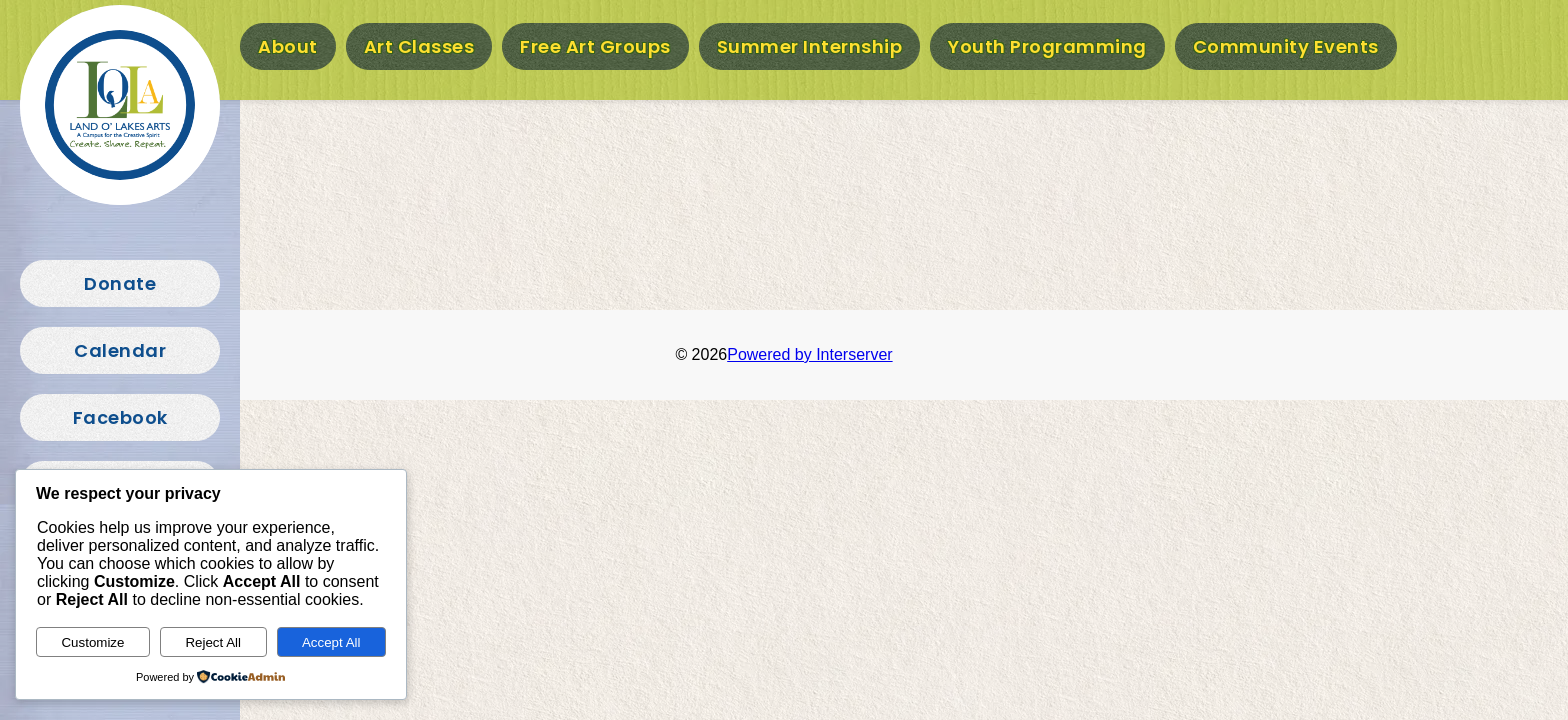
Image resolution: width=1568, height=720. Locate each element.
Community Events (1286, 46)
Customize (92, 642)
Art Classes (419, 46)
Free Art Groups (595, 46)
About (288, 46)
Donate (120, 283)
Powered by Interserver (809, 354)
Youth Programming (1047, 46)
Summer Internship (810, 46)
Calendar (120, 350)
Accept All (331, 642)
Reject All (213, 642)
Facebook (120, 417)
